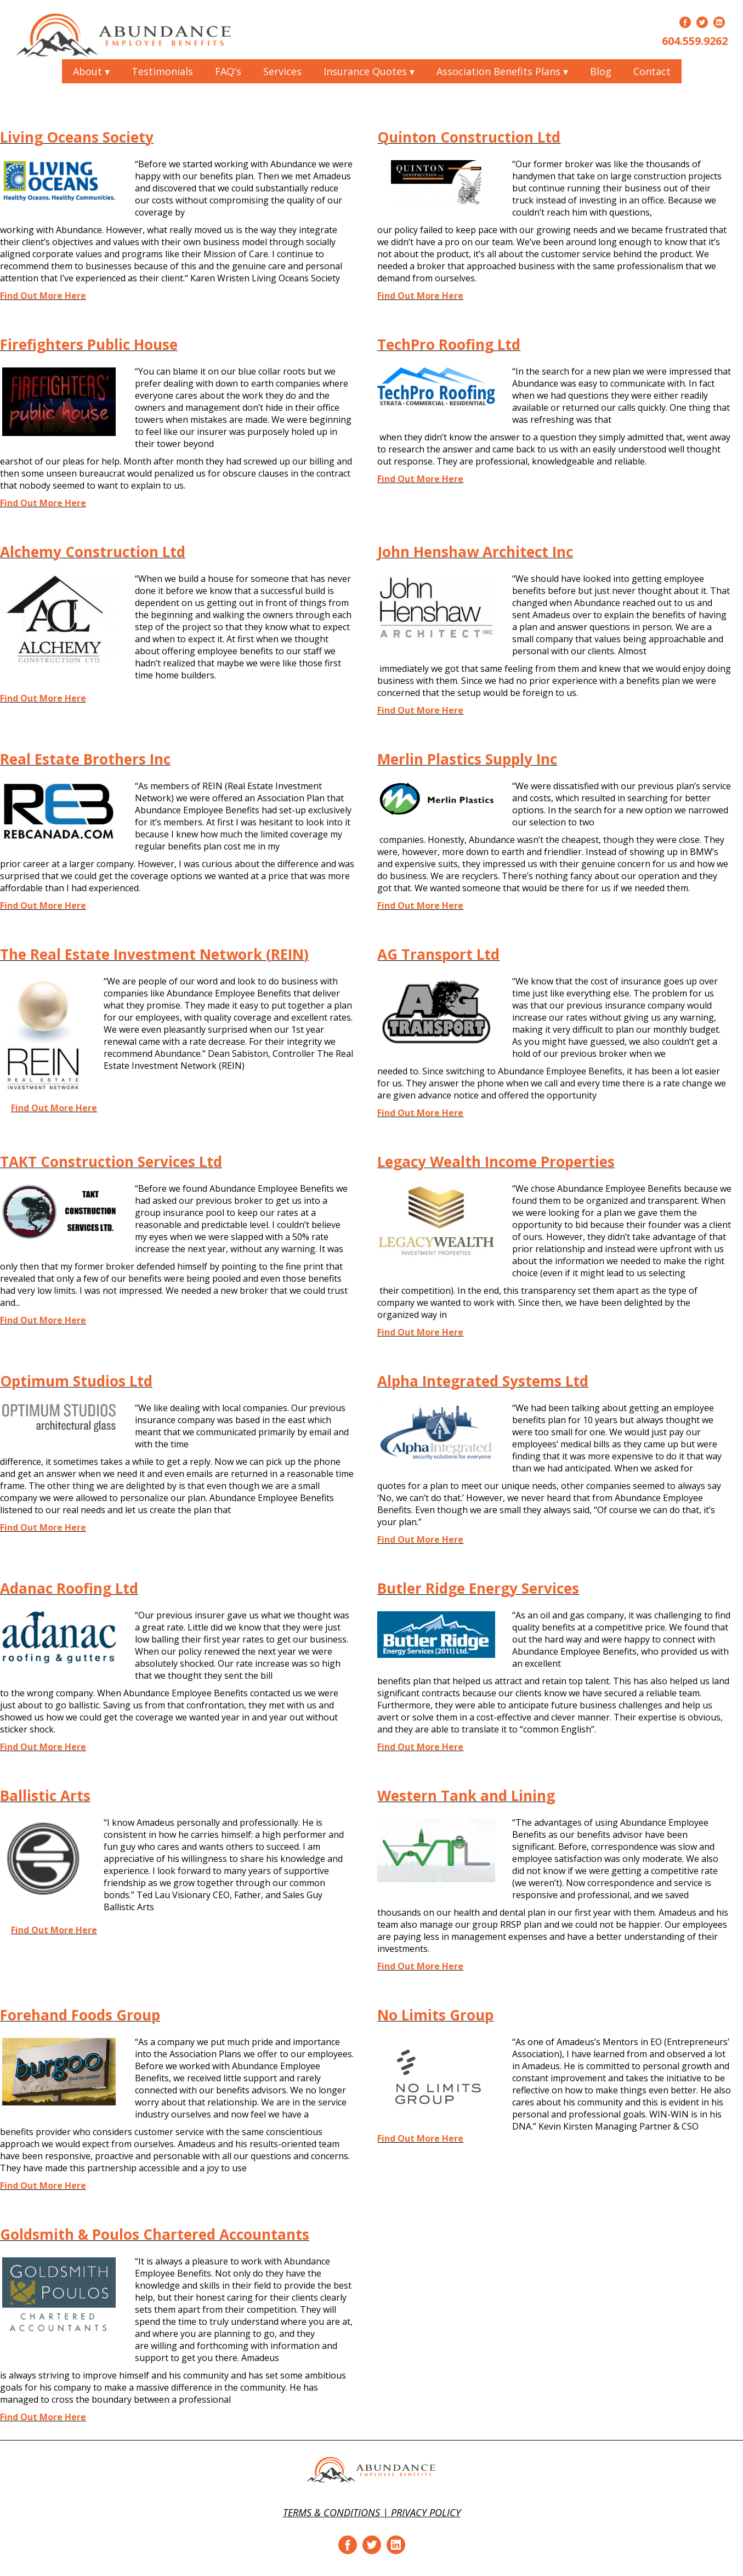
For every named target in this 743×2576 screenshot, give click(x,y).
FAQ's (228, 71)
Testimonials (162, 71)
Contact (652, 71)
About (91, 71)
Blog (600, 71)
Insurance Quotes (369, 71)
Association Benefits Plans (502, 71)
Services (282, 71)
